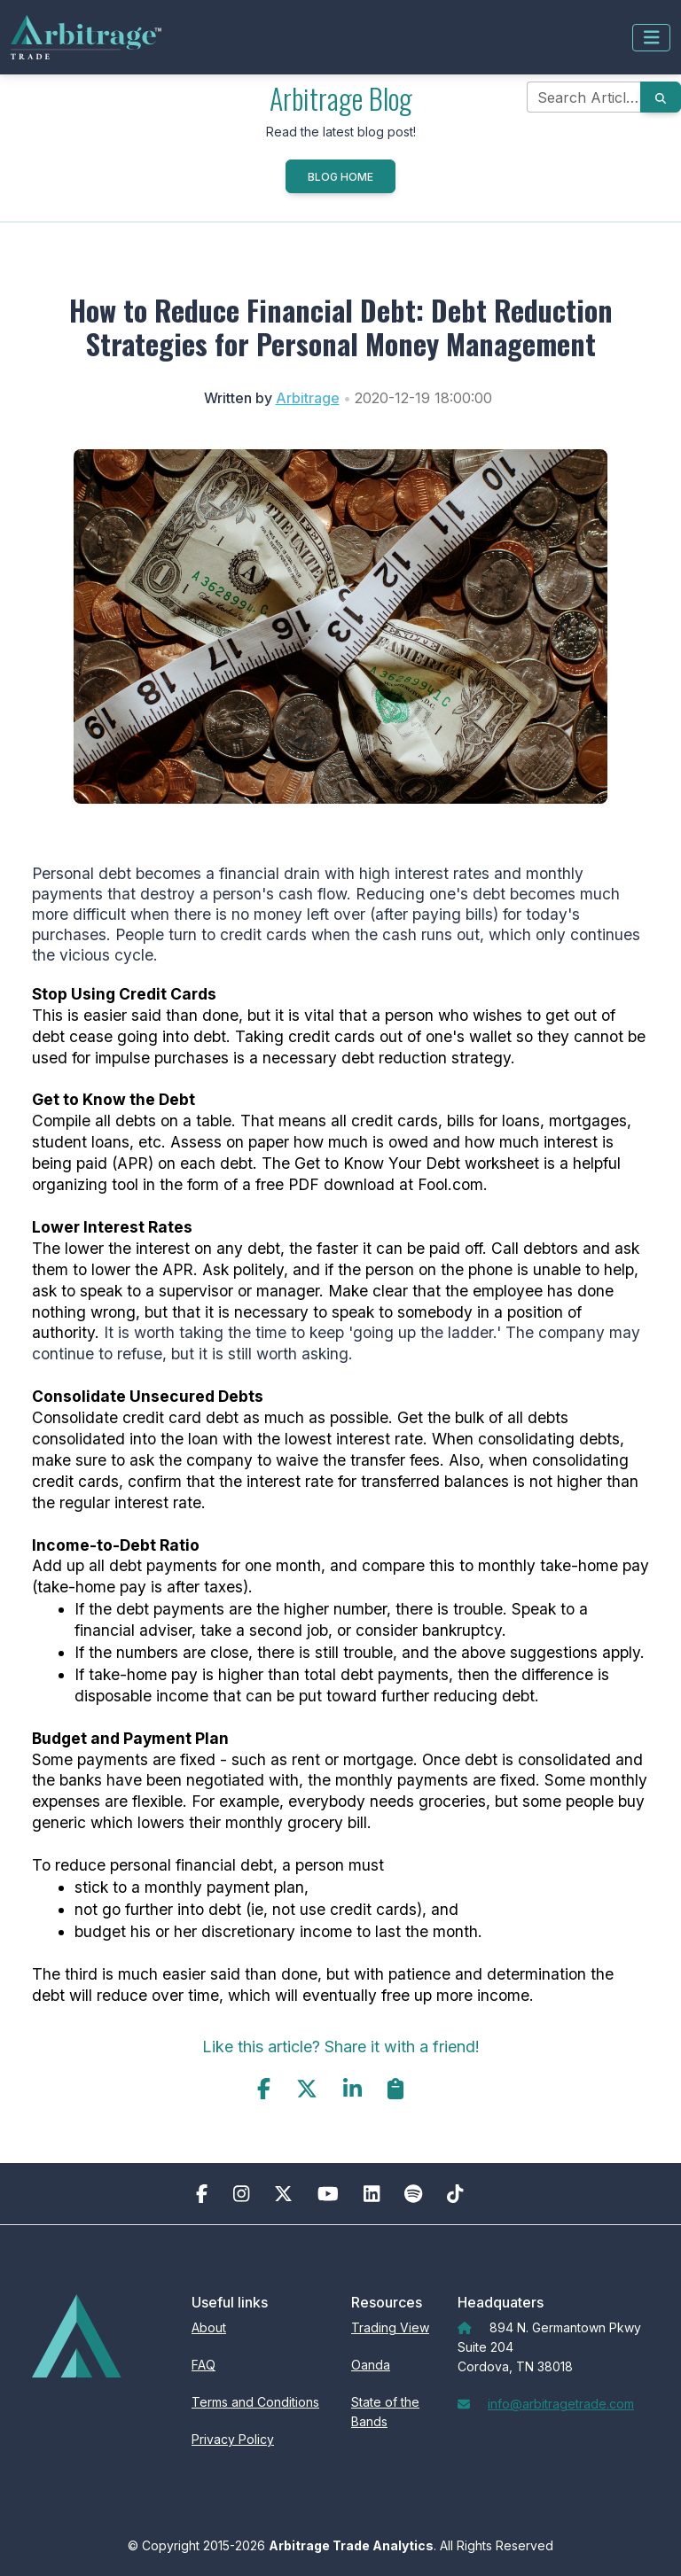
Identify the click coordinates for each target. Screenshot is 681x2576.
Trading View (390, 2327)
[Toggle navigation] (651, 37)
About (209, 2327)
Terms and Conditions (255, 2401)
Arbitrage (308, 398)
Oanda (370, 2364)
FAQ (203, 2364)
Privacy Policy (233, 2439)
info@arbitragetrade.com (561, 2403)
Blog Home (340, 176)
